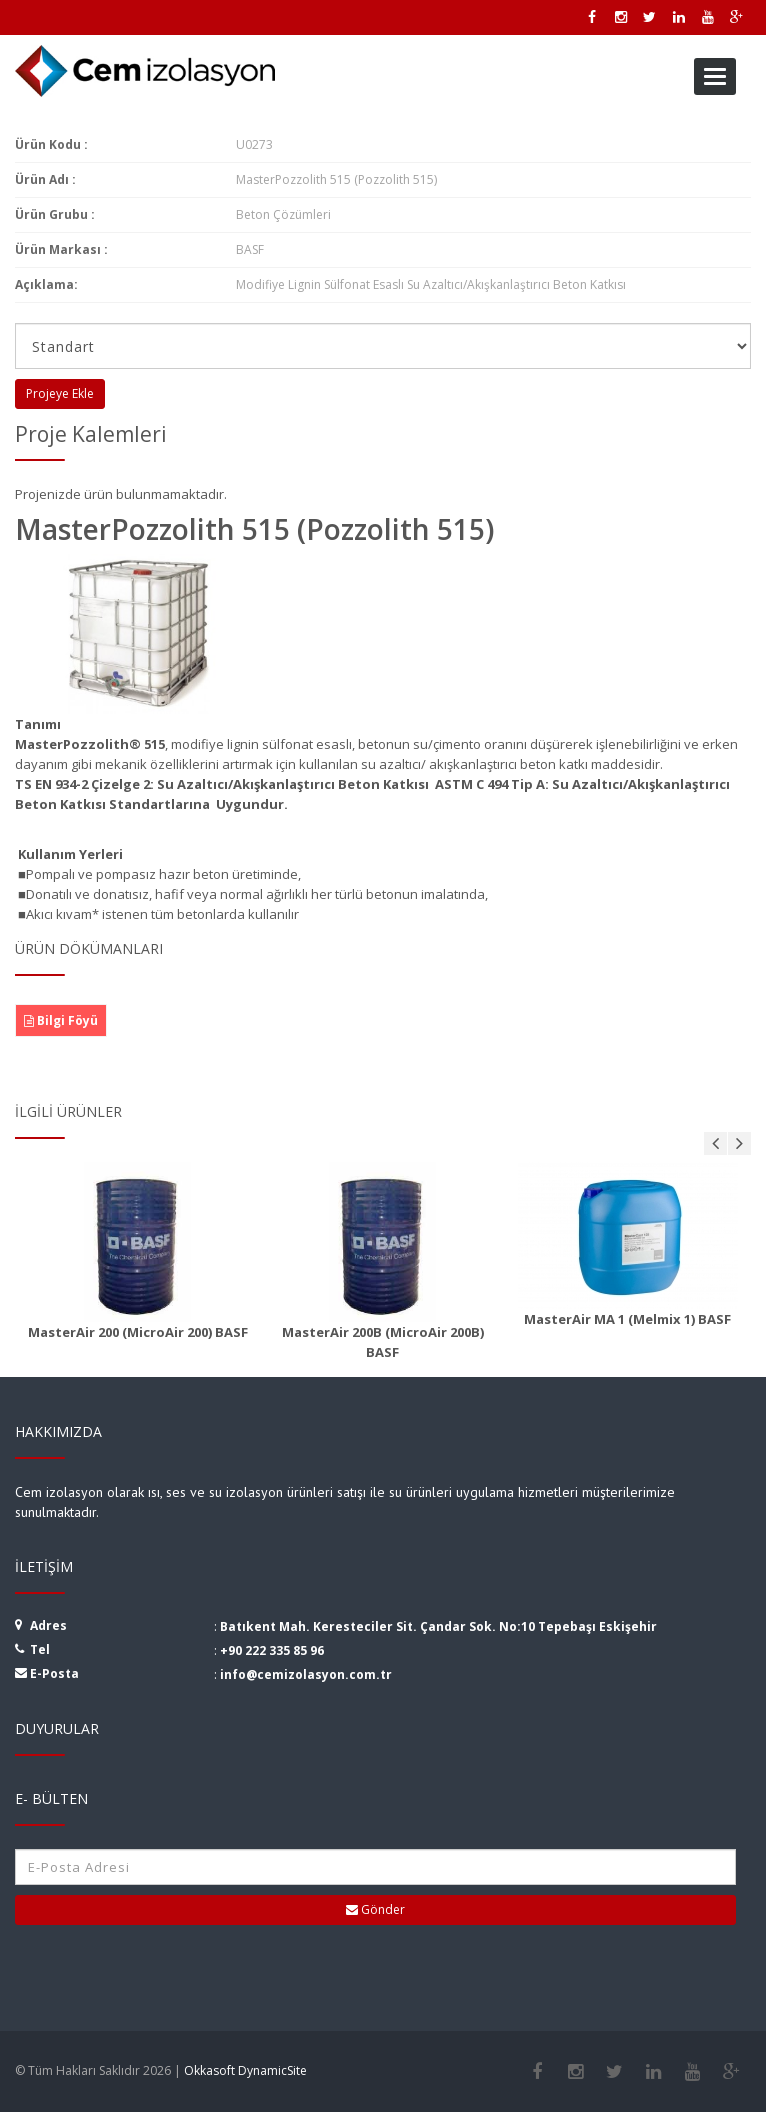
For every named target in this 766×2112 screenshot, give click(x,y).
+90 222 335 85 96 (272, 1650)
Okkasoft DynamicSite (245, 2070)
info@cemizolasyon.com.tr (306, 1674)
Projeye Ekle (60, 393)
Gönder (375, 1909)
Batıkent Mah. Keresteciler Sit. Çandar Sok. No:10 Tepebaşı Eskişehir (438, 1626)
